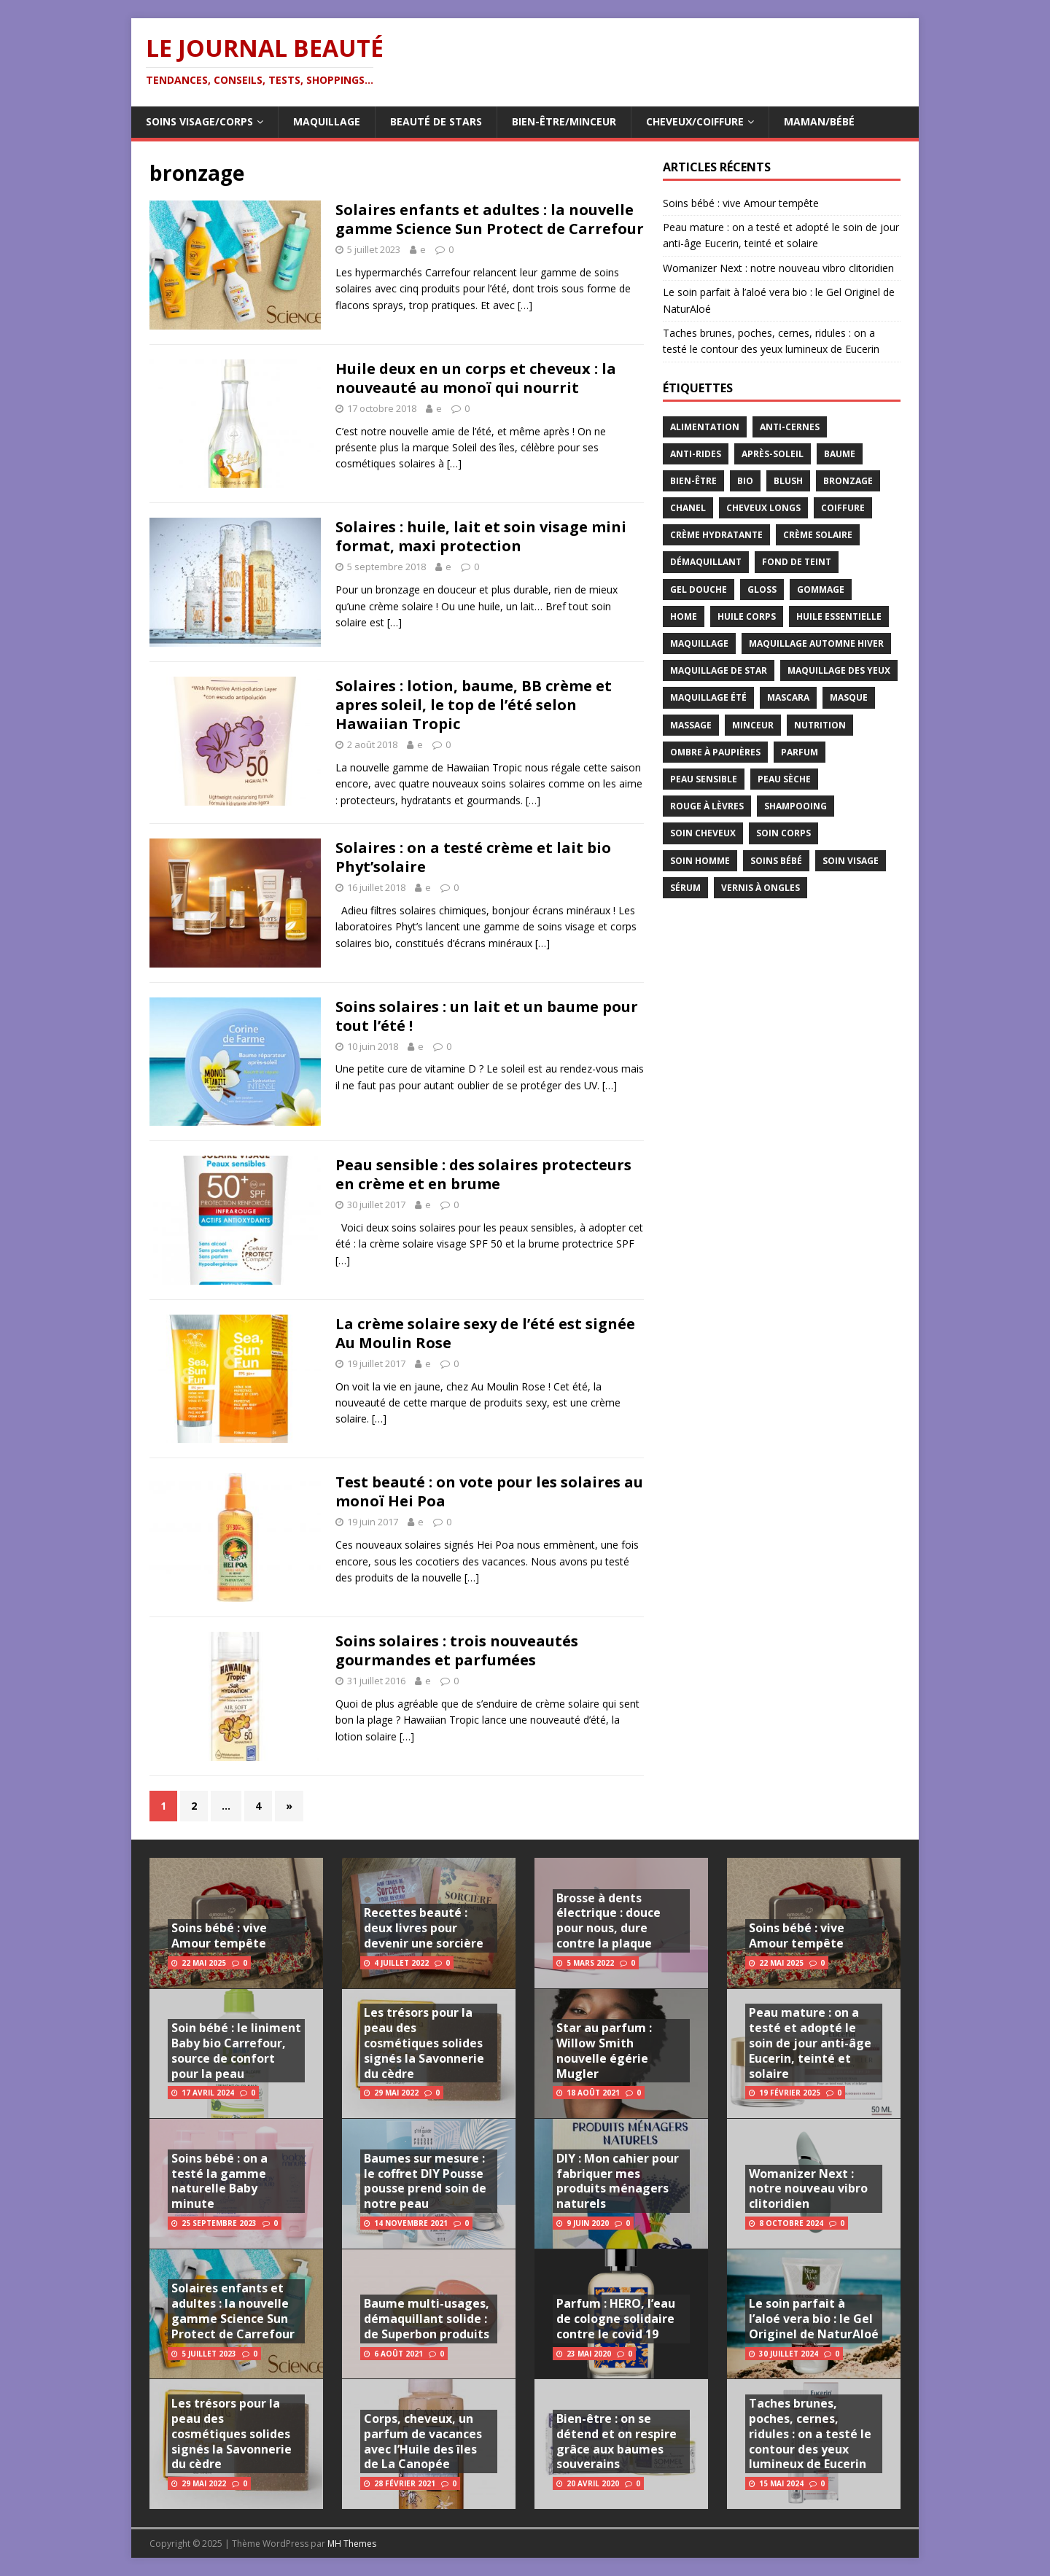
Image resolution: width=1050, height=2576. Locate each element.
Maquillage (326, 121)
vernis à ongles (760, 888)
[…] (525, 305)
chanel (688, 508)
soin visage (850, 861)
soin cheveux (703, 833)
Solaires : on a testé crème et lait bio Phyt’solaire (473, 857)
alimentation (704, 427)
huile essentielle (839, 616)
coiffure (843, 508)
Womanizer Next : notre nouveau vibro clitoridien (778, 268)
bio (745, 481)
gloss (762, 589)
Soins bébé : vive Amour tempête (741, 203)
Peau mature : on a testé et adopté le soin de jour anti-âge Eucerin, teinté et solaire (810, 2042)
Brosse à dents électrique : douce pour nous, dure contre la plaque (608, 1920)
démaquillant (706, 562)
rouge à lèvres (707, 806)
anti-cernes (790, 427)
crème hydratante (716, 535)
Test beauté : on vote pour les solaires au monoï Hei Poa (489, 1491)
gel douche (698, 589)
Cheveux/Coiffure (695, 121)
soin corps (783, 833)
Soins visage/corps (199, 121)
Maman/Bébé (819, 121)
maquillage (699, 643)
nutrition (820, 725)
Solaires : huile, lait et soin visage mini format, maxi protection (480, 536)
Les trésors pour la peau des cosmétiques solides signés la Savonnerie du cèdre (231, 2433)
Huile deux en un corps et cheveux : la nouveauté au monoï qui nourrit (475, 378)
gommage (820, 589)
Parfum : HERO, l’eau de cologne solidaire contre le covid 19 (615, 2318)
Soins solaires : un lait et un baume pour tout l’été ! (486, 1016)
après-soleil (773, 454)
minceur (753, 725)
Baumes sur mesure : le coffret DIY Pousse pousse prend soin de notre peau (425, 2180)
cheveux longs (763, 508)
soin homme (700, 861)
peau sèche (784, 779)
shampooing (795, 806)
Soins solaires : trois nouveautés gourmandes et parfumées (456, 1650)
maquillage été (708, 697)
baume (839, 454)
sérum (685, 888)
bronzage (848, 481)
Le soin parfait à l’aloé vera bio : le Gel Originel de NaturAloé (814, 2318)
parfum (799, 752)
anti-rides (695, 454)
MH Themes (351, 2543)
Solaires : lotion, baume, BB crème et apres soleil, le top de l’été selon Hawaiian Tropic (473, 705)
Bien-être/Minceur (564, 121)
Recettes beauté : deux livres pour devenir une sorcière (423, 1927)
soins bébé (776, 861)
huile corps (747, 616)
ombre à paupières (715, 752)
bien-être (693, 481)
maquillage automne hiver (816, 643)
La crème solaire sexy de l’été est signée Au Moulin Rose (485, 1333)
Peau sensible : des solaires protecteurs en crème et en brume (483, 1174)
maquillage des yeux (839, 670)
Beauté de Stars (436, 121)
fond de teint (796, 562)
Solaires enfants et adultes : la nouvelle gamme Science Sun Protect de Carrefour (489, 219)
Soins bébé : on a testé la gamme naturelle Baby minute (219, 2180)
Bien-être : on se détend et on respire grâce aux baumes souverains (616, 2441)
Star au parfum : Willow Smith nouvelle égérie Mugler (604, 2050)
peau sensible (703, 779)
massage (691, 725)
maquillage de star (718, 670)
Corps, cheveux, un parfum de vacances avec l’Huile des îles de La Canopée (423, 2441)
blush (788, 481)
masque (849, 697)
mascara (788, 697)
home (683, 616)
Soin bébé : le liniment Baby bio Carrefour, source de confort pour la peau (236, 2050)
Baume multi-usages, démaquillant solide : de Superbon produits (426, 2318)
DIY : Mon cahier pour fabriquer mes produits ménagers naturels (617, 2180)
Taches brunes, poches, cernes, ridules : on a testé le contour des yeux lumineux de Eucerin (810, 2433)
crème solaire (817, 535)
